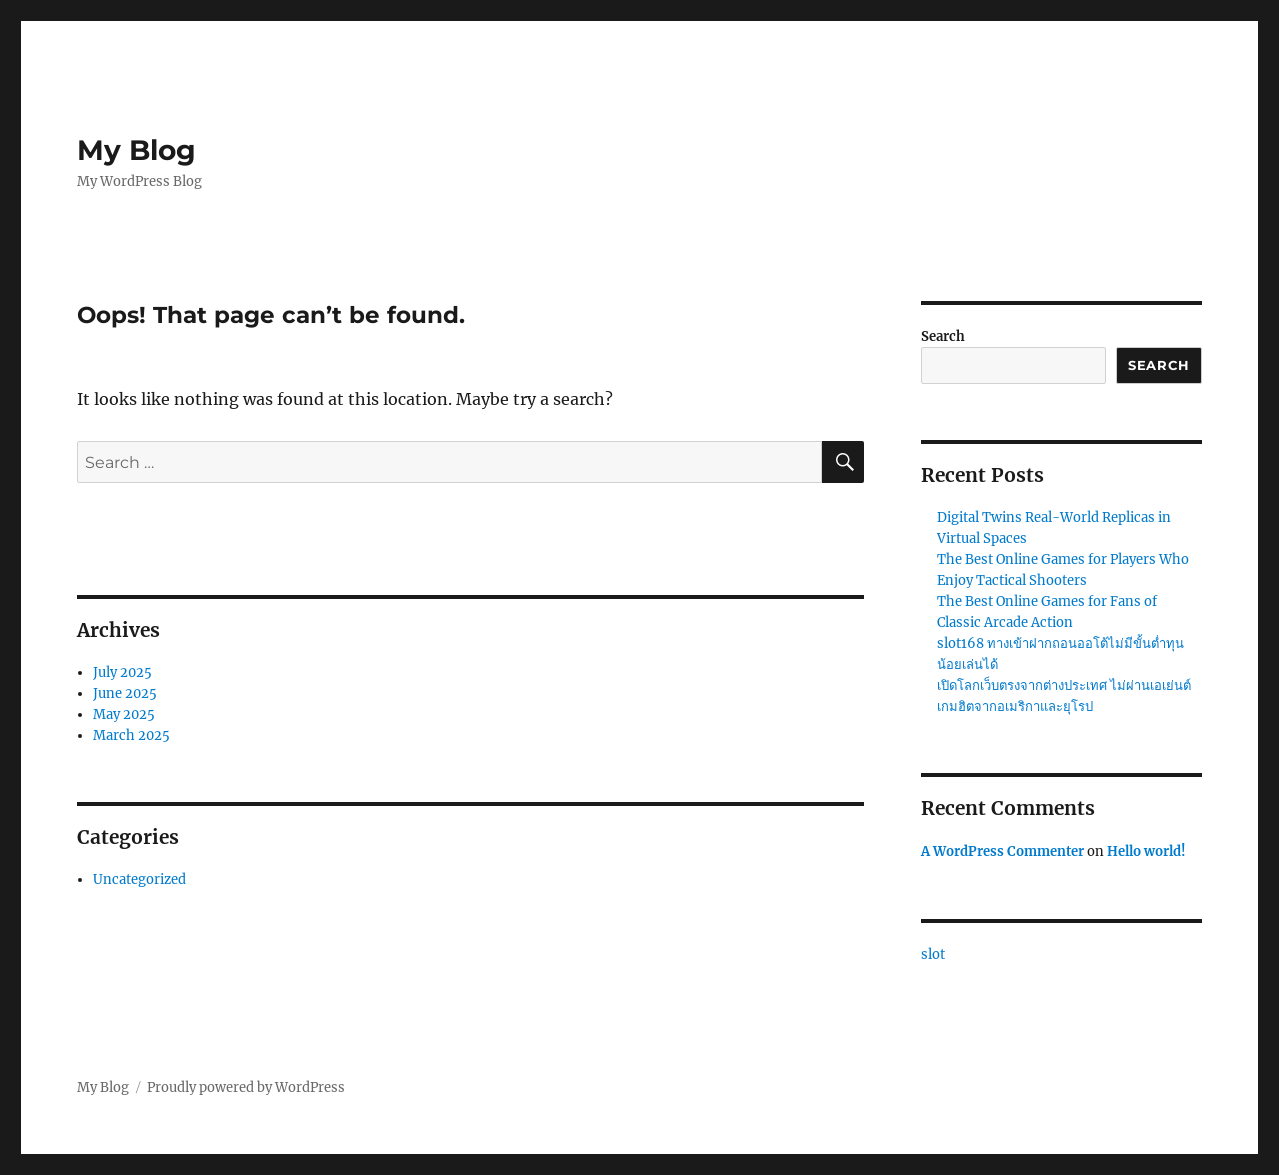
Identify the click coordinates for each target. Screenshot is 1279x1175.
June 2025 (125, 693)
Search (943, 336)
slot (933, 954)
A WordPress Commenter (1002, 851)
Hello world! (1146, 851)
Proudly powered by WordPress (246, 1087)
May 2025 (124, 714)
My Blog (136, 150)
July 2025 (122, 672)
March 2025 (131, 735)
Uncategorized (139, 879)
